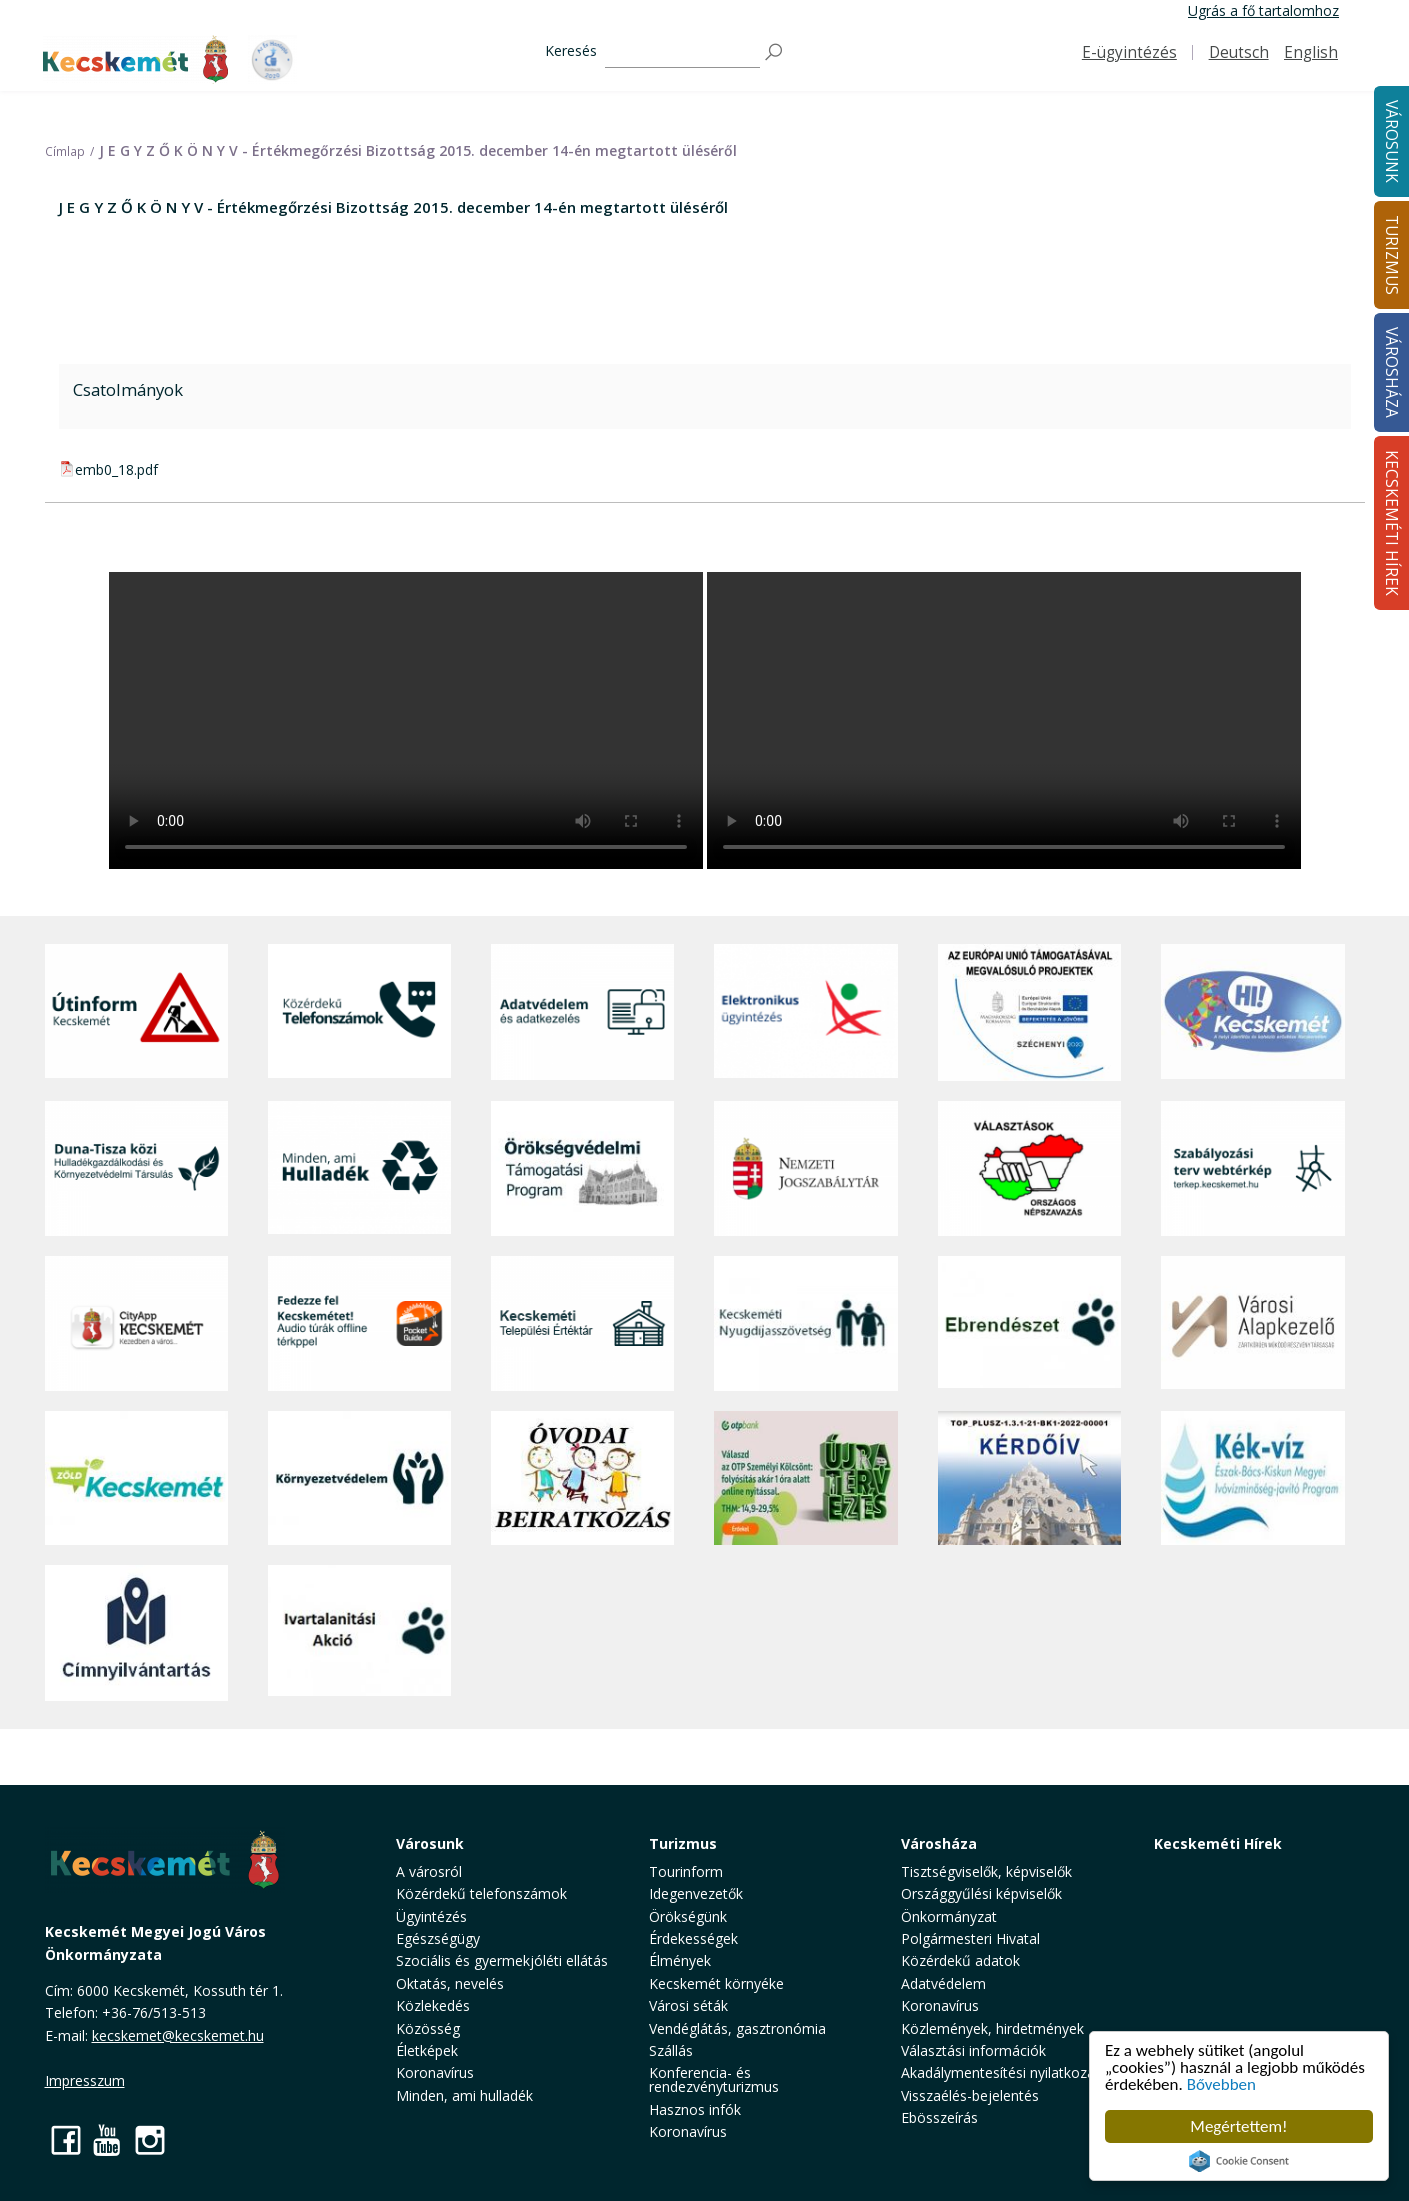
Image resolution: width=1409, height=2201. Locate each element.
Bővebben (1221, 2084)
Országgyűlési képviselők (981, 1893)
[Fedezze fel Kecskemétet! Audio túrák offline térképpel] (359, 1323)
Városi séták (688, 2005)
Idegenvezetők (696, 1893)
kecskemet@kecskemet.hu (178, 2035)
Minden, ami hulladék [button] (464, 2095)
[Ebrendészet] (1029, 1323)
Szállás (671, 2050)
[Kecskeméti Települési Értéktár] (582, 1323)
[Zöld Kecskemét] (136, 1478)
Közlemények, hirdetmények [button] (992, 2028)
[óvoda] (582, 1478)
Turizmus (683, 1843)
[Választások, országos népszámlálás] (1029, 1168)
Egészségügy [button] (438, 1938)
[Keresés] (682, 52)
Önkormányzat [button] (949, 1916)
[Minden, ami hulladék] (359, 1168)
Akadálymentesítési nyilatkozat (1000, 2072)
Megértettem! (1238, 2126)
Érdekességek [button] (693, 1938)
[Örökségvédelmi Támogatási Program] (582, 1168)
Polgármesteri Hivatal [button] (970, 1938)
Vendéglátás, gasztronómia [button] (737, 2028)
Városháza (939, 1843)
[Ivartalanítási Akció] (359, 1633)
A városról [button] (429, 1871)
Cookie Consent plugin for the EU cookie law (1239, 2161)
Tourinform (686, 1871)
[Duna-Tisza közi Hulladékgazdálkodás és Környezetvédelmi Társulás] (136, 1168)
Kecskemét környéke (716, 1983)
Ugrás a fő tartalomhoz (1263, 10)
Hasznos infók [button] (695, 2109)
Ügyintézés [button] (431, 1916)
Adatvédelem (943, 1983)
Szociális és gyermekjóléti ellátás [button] (502, 1960)
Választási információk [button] (973, 2050)
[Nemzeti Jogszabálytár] (805, 1168)
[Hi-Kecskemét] (1252, 1012)
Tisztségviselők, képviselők (986, 1871)
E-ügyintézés (1129, 52)
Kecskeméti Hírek (1218, 1843)
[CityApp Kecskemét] (136, 1323)
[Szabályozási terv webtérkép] (1252, 1168)
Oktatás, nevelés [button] (450, 1983)
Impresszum (85, 2080)
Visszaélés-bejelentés (970, 2095)
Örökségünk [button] (688, 1916)
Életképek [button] (427, 2050)
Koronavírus (435, 2072)
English (1311, 52)
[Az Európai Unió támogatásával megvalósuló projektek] (1029, 1012)
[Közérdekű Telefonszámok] (359, 1012)
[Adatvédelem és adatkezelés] (582, 1012)
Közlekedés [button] (433, 2005)
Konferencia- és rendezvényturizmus (714, 2079)
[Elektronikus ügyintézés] (805, 1012)
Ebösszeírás (939, 2117)
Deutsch (1239, 52)
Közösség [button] (428, 2028)
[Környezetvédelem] (359, 1478)
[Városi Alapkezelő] (1252, 1323)
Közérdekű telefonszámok (481, 1893)
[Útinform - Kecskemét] (136, 1012)
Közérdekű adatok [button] (960, 1960)
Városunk (430, 1843)
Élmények (680, 1960)
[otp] (805, 1478)
